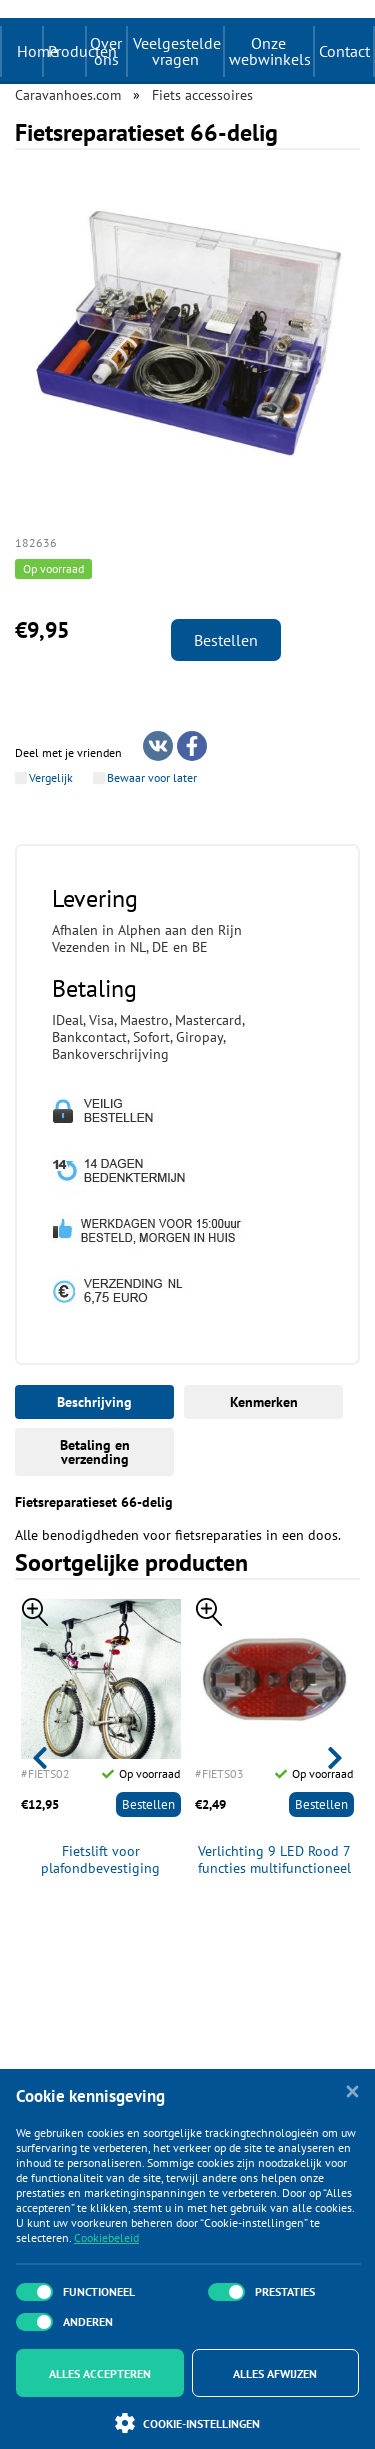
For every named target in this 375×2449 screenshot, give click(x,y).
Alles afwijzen (275, 2373)
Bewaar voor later (152, 778)
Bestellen (226, 640)
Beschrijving (94, 1402)
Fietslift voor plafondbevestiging (100, 1860)
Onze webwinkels (270, 51)
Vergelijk (51, 778)
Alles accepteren (100, 2373)
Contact (344, 51)
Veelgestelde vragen (177, 51)
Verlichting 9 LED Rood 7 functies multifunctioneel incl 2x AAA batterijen (274, 1860)
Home (37, 51)
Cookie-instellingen (187, 2423)
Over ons (106, 51)
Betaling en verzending (95, 1452)
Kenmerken (264, 1402)
